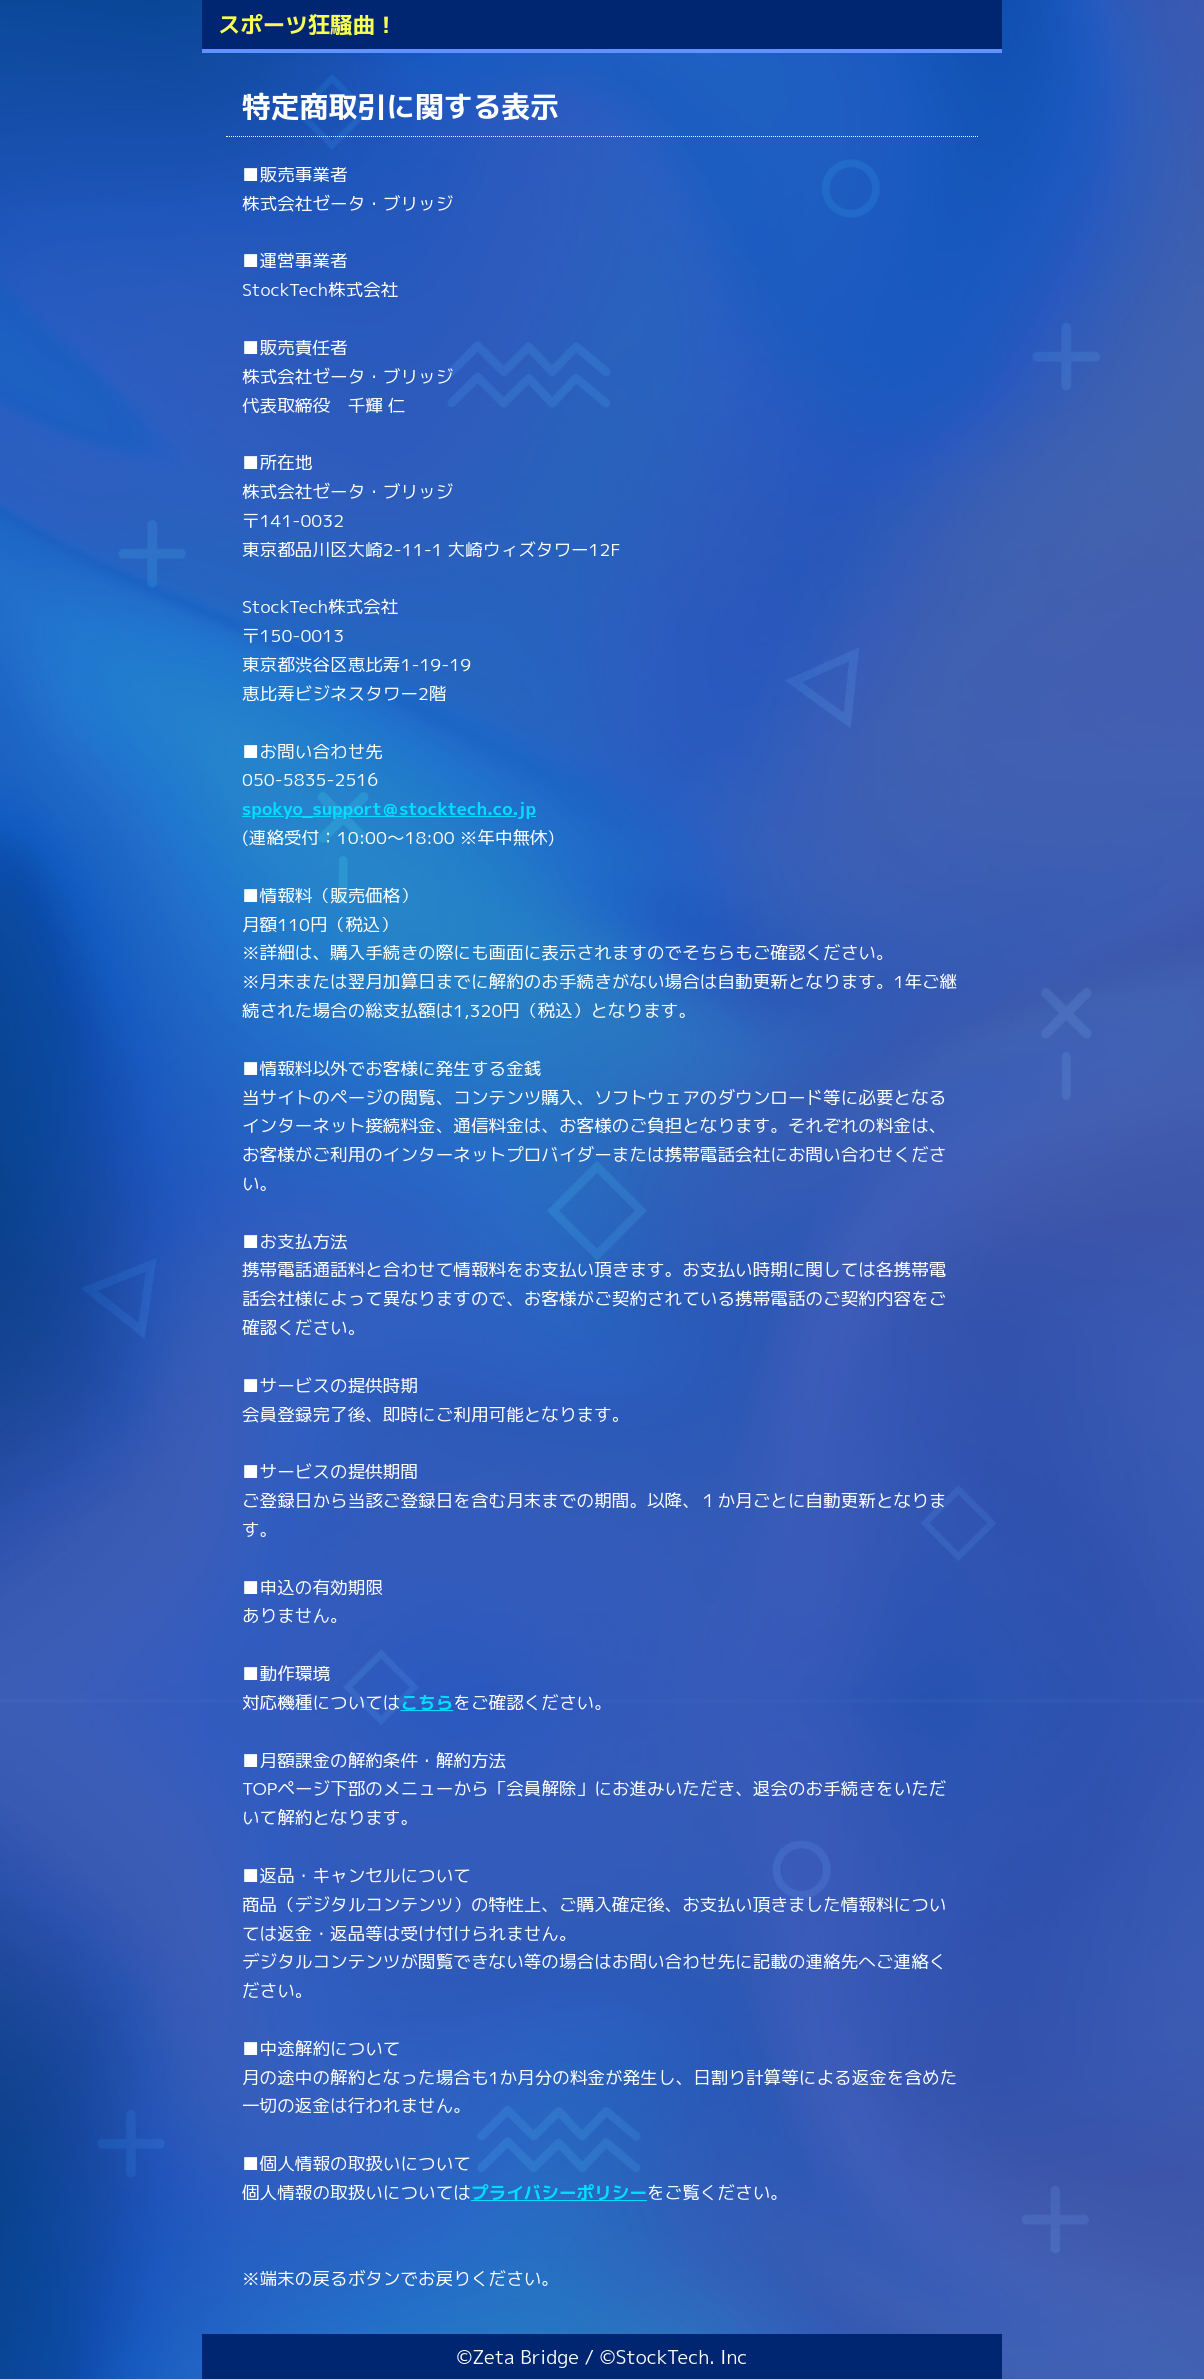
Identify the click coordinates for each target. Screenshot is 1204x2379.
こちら (426, 1702)
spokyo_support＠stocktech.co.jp (389, 808)
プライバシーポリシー (559, 2192)
